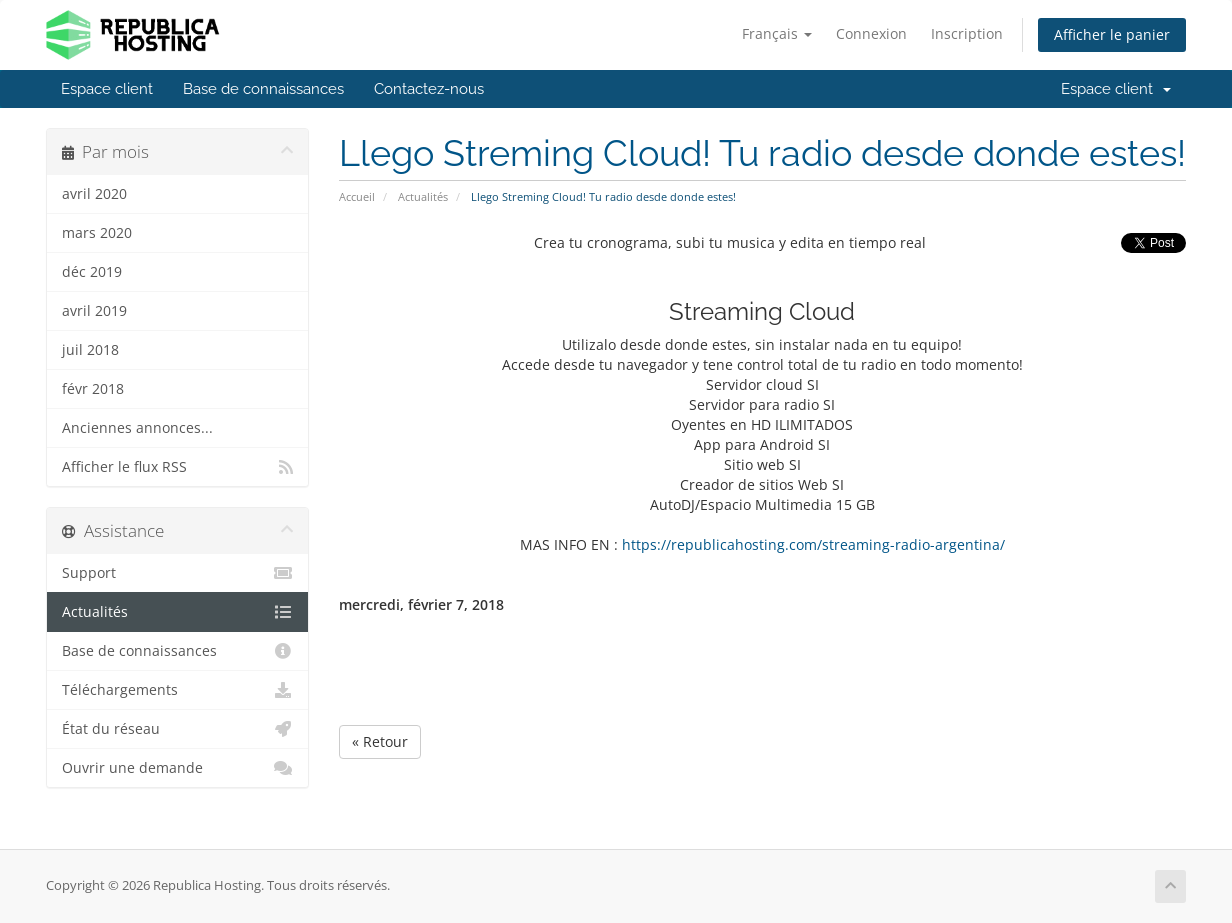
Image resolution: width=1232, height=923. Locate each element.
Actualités (423, 196)
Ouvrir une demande (177, 768)
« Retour (380, 741)
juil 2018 (90, 350)
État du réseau (177, 729)
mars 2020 (97, 233)
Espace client (107, 89)
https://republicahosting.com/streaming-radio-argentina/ (813, 544)
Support (177, 573)
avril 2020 (94, 194)
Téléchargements (177, 690)
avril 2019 (94, 311)
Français (777, 33)
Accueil (357, 196)
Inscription (967, 33)
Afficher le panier (1112, 34)
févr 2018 (93, 389)
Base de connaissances (263, 89)
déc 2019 (92, 272)
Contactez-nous (429, 89)
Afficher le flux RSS (177, 467)
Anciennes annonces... (137, 428)
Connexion (871, 33)
